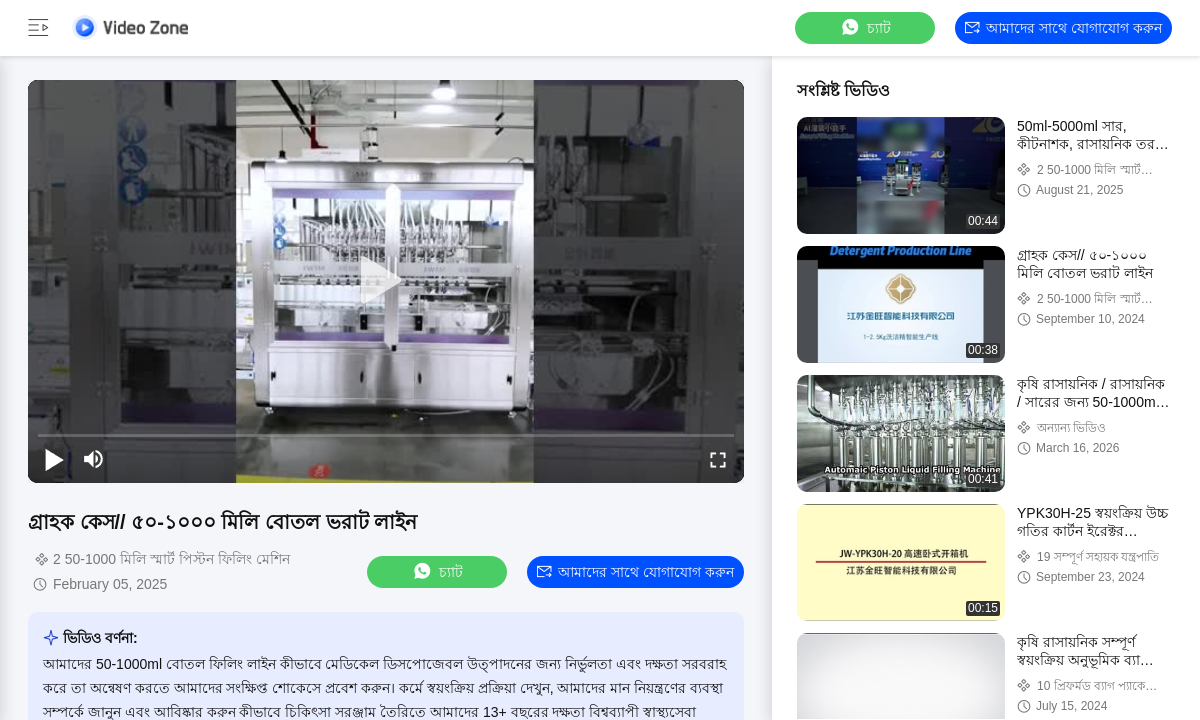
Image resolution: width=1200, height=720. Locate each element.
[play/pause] (54, 459)
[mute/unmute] (94, 459)
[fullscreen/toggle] (718, 459)
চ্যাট (865, 27)
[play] (386, 281)
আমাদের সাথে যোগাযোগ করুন (1063, 28)
